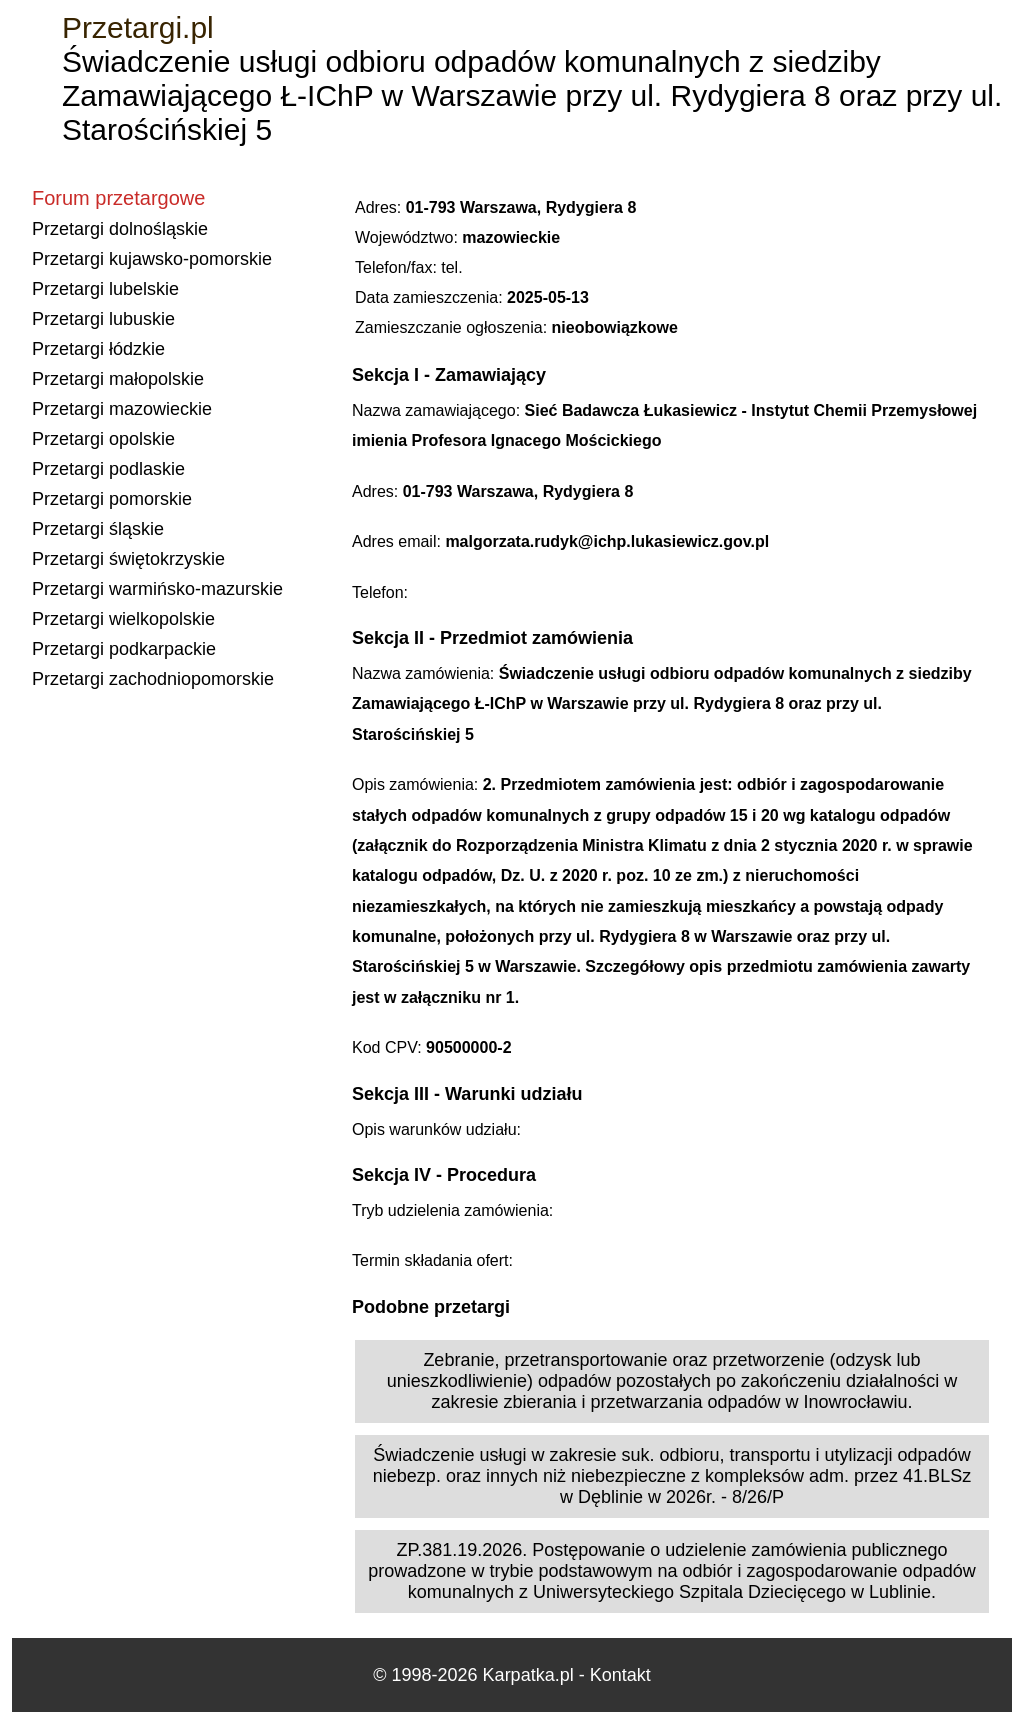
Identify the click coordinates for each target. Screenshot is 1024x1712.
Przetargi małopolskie (118, 379)
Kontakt (620, 1675)
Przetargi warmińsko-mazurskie (157, 589)
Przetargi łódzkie (98, 349)
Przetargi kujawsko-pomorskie (152, 259)
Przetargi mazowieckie (122, 409)
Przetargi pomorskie (112, 499)
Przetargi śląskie (98, 529)
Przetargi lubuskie (103, 319)
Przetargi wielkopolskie (123, 619)
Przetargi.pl (138, 27)
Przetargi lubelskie (105, 289)
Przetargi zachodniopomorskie (153, 679)
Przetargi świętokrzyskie (128, 559)
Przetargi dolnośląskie (120, 229)
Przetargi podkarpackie (124, 649)
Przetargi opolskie (103, 439)
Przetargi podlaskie (108, 469)
